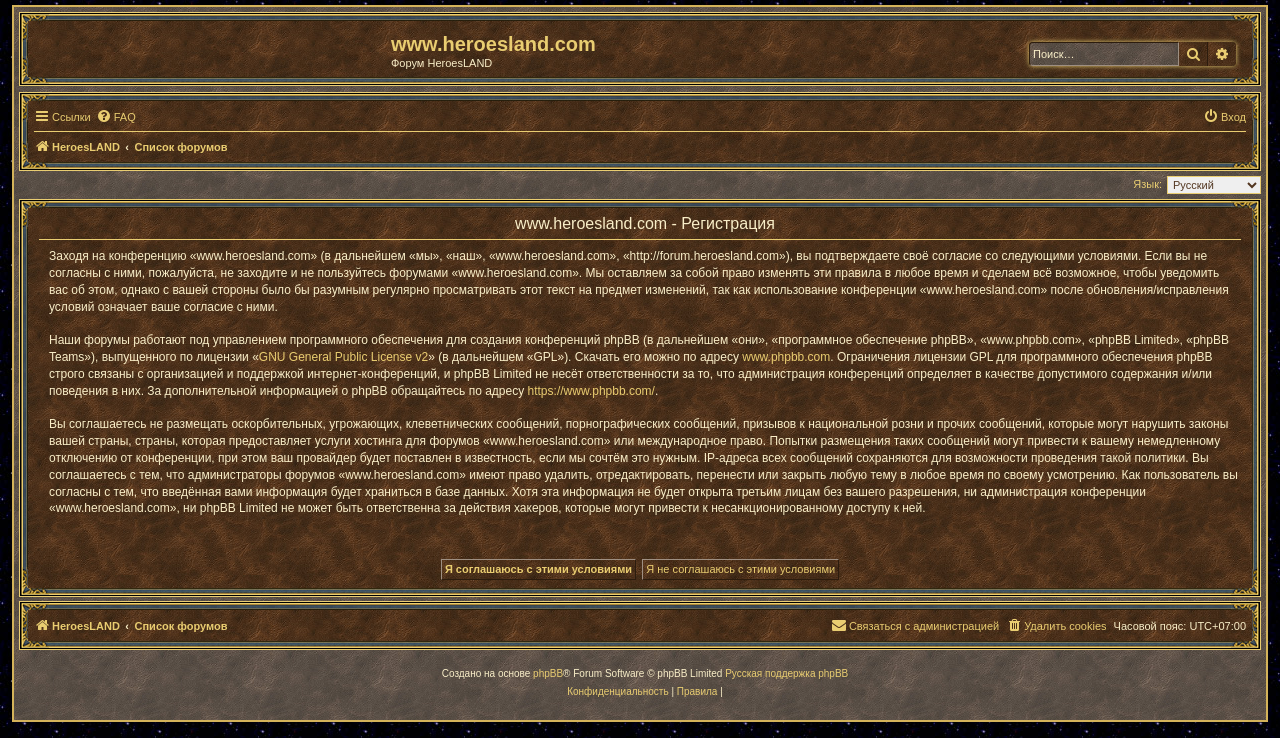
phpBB (548, 673)
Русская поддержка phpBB (786, 673)
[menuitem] (116, 117)
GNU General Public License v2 (343, 357)
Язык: (1147, 184)
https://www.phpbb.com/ (591, 391)
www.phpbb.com (786, 357)
